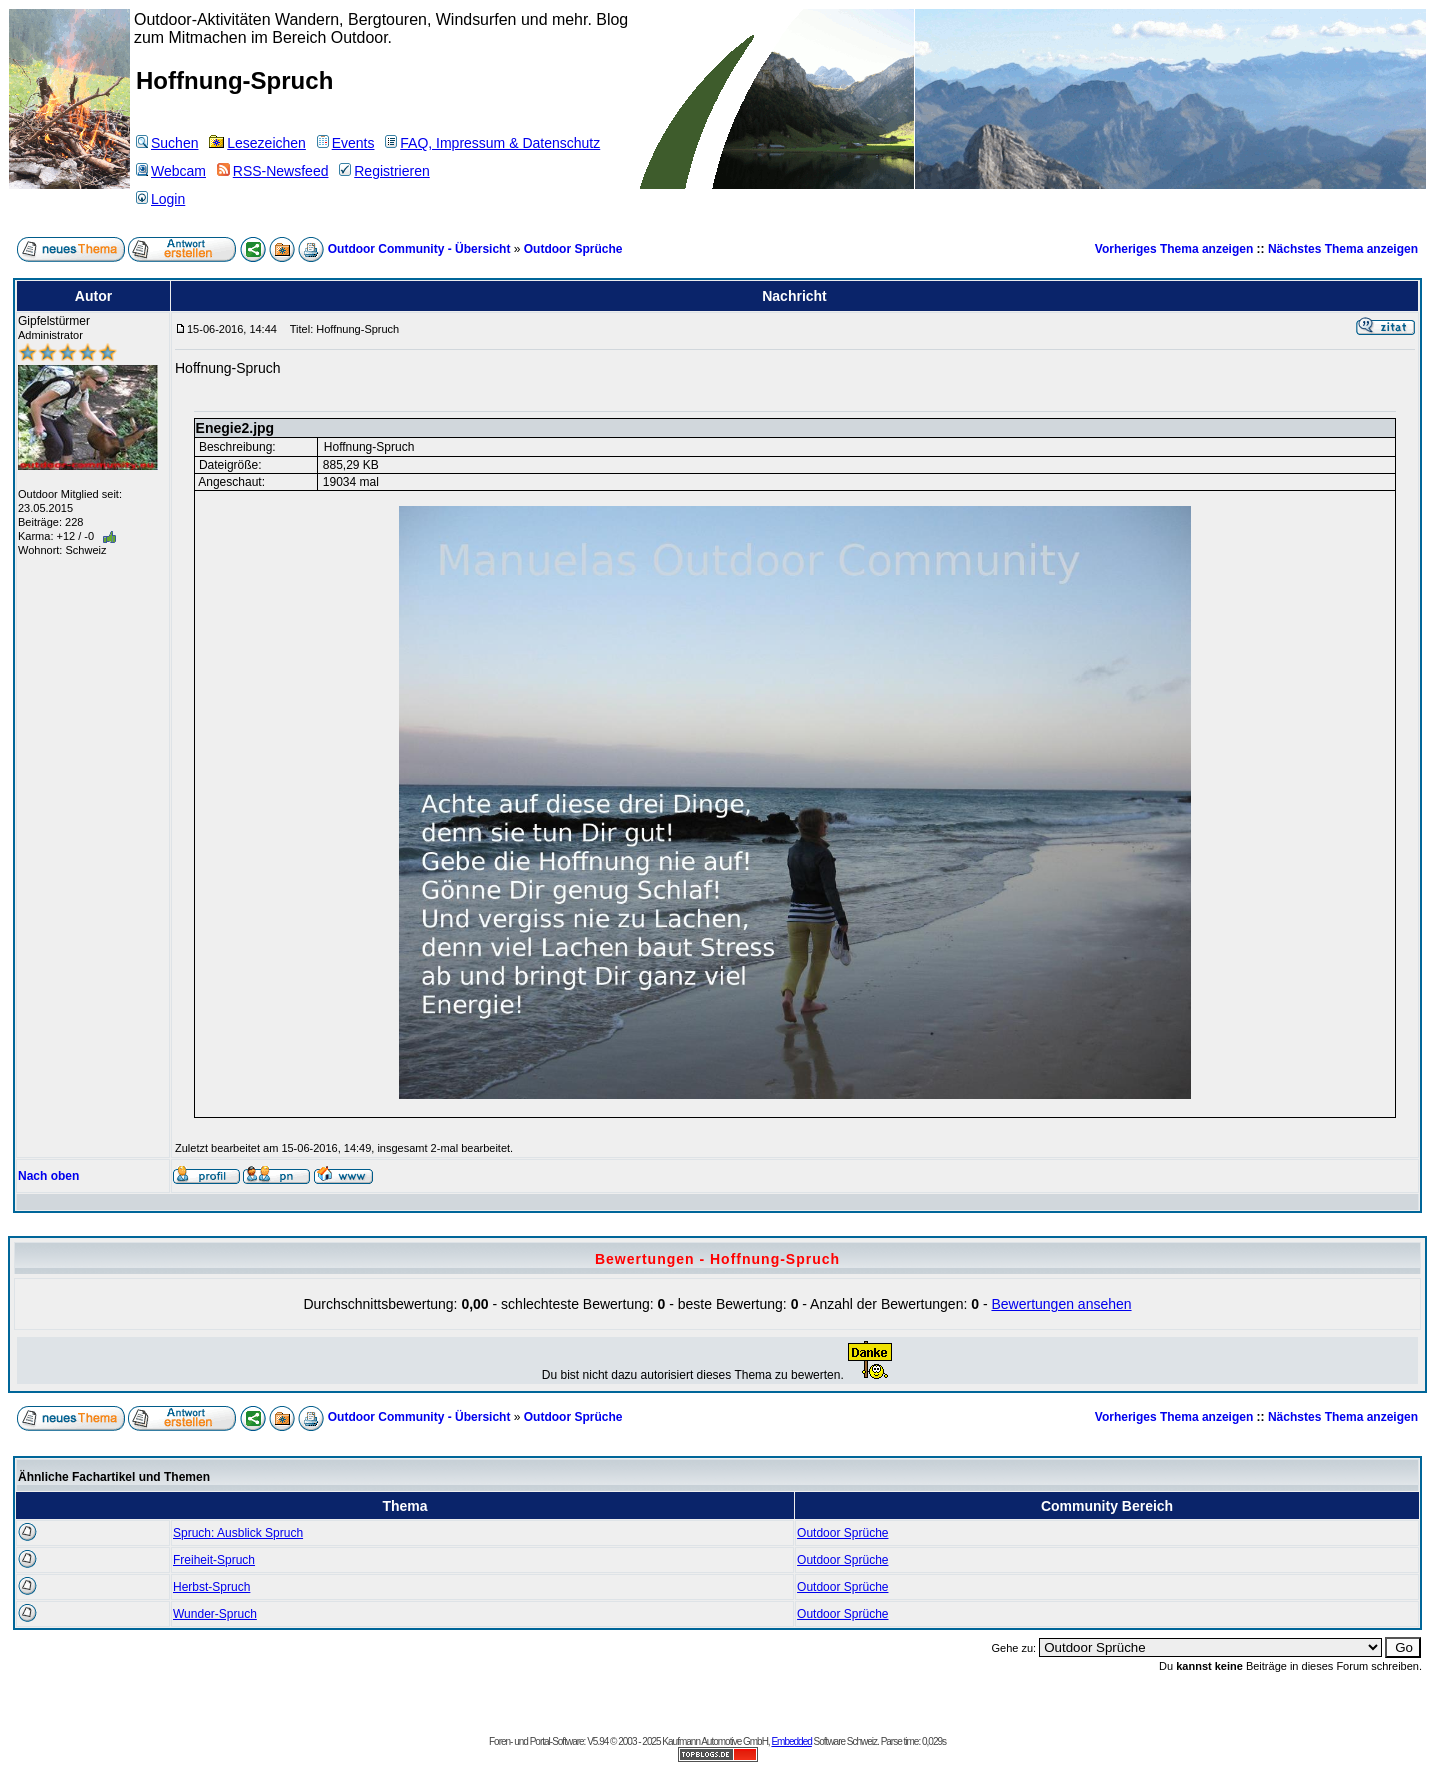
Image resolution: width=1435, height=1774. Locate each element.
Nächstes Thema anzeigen (1343, 249)
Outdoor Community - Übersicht (419, 249)
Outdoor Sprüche (573, 249)
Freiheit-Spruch (214, 1560)
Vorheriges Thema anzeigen (1174, 249)
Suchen (167, 143)
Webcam (171, 171)
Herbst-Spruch (211, 1587)
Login (160, 199)
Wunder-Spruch (215, 1614)
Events (346, 143)
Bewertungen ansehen (1061, 1304)
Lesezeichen (257, 143)
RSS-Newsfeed (273, 171)
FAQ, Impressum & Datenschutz (492, 143)
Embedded (791, 1741)
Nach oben (48, 1176)
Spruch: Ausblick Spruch (238, 1533)
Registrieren (384, 171)
